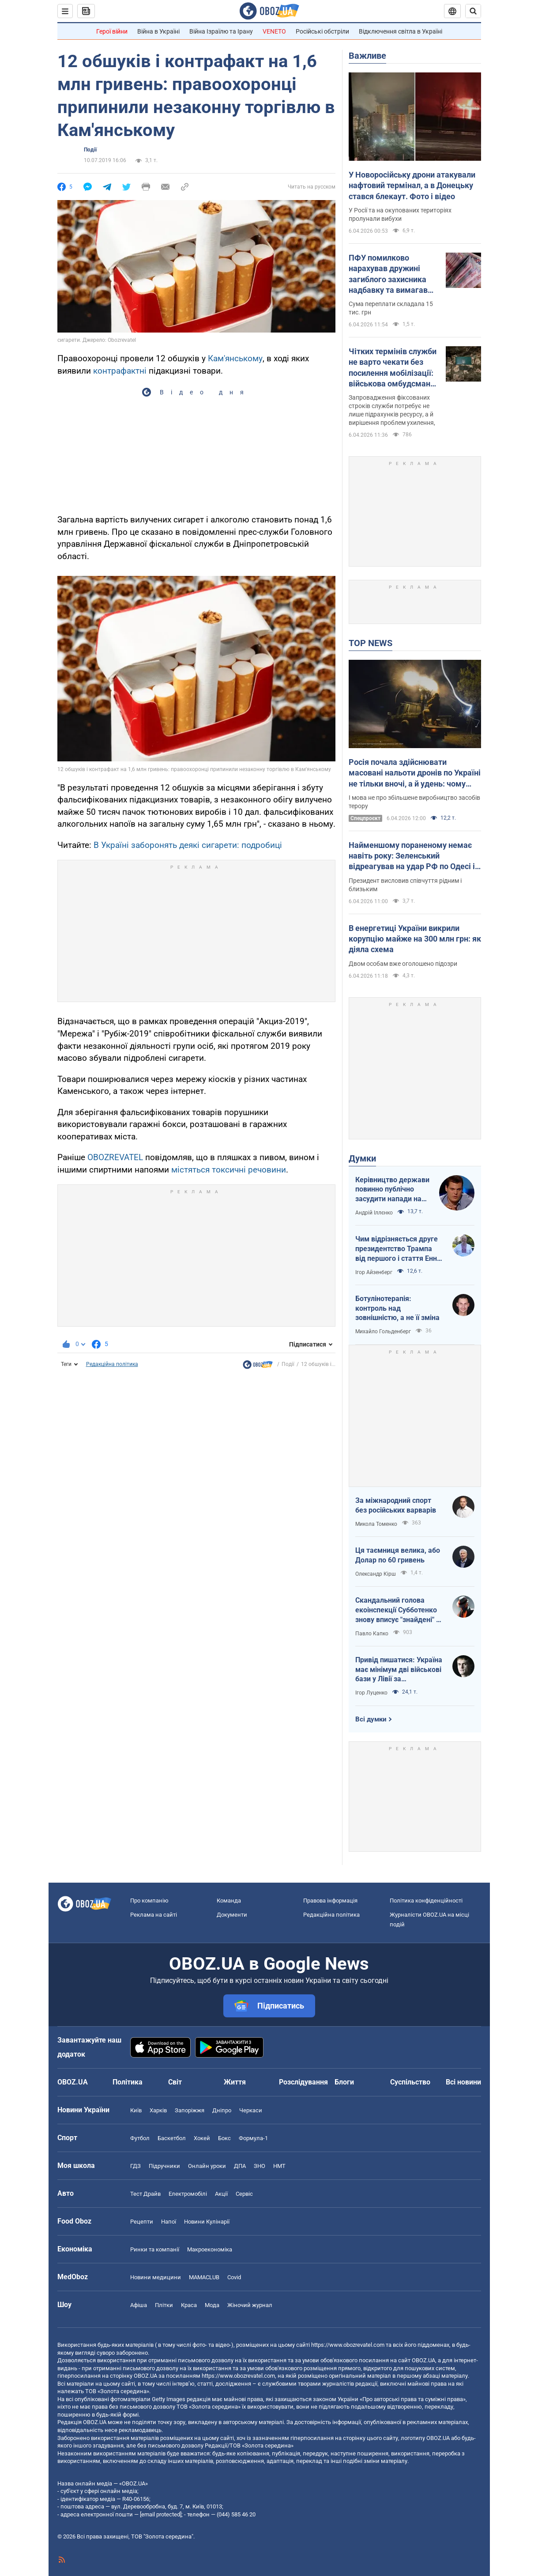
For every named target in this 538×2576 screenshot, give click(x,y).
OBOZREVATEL (115, 1157)
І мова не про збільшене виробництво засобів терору (414, 801)
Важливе (367, 55)
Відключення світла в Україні (400, 31)
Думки (362, 1158)
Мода (212, 2305)
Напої (168, 2221)
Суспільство (410, 2082)
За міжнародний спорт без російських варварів (395, 1505)
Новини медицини (155, 2277)
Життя (235, 2082)
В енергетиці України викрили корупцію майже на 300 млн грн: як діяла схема (415, 938)
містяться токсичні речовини (228, 1170)
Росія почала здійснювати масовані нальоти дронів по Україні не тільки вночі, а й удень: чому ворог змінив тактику (415, 773)
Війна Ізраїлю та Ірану (221, 31)
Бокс (224, 2138)
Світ (175, 2082)
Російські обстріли (322, 31)
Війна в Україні (158, 31)
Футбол (140, 2138)
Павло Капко (371, 1633)
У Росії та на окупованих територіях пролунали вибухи (400, 214)
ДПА (240, 2166)
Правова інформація (330, 1900)
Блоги (344, 2082)
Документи (232, 1914)
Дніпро (221, 2110)
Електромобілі (188, 2193)
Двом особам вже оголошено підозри (403, 963)
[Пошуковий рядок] (473, 11)
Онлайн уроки (207, 2166)
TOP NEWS (370, 643)
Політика (128, 2082)
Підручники (164, 2166)
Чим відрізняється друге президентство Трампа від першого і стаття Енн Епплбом (396, 1249)
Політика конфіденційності (426, 1900)
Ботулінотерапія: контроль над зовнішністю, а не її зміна (397, 1308)
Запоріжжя (189, 2110)
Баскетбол (172, 2138)
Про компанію (149, 1900)
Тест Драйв (145, 2193)
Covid (234, 2277)
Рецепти (141, 2221)
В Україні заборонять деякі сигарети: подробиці (188, 845)
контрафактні (120, 371)
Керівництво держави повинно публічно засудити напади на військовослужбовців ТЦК (392, 1190)
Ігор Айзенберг (373, 1272)
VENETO (274, 31)
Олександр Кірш (375, 1574)
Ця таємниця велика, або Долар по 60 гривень (397, 1555)
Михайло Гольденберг (383, 1331)
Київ (136, 2110)
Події (90, 150)
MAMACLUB (204, 2277)
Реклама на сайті (153, 1914)
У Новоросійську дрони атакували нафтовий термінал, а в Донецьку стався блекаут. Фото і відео (412, 185)
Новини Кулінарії (206, 2221)
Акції (221, 2193)
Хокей (202, 2138)
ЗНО (259, 2166)
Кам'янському (235, 358)
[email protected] (160, 2514)
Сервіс (244, 2193)
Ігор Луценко (371, 1693)
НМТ (279, 2166)
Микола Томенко (376, 1524)
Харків (158, 2110)
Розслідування (303, 2082)
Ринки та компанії (154, 2249)
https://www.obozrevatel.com (347, 2344)
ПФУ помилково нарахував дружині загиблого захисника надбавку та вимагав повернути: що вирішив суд (392, 274)
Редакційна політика (112, 1364)
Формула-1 (253, 2138)
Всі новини (463, 2082)
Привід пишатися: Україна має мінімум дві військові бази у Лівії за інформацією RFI (398, 1670)
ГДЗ (135, 2166)
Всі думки (371, 1719)
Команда (229, 1900)
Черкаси (250, 2110)
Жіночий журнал (249, 2305)
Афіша (138, 2305)
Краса (189, 2305)
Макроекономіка (209, 2249)
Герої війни (112, 31)
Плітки (164, 2305)
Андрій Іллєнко (374, 1213)
